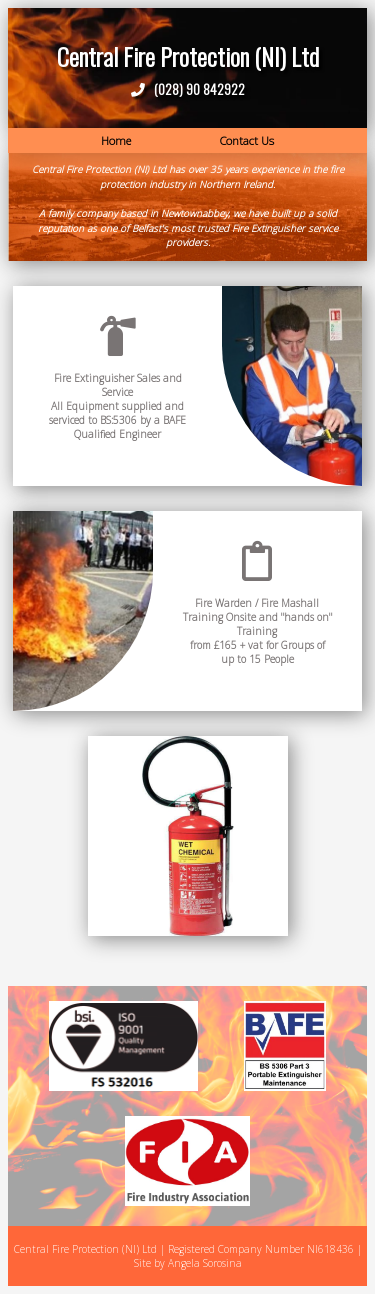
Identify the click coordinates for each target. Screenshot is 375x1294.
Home (116, 140)
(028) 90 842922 (196, 88)
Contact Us (247, 140)
